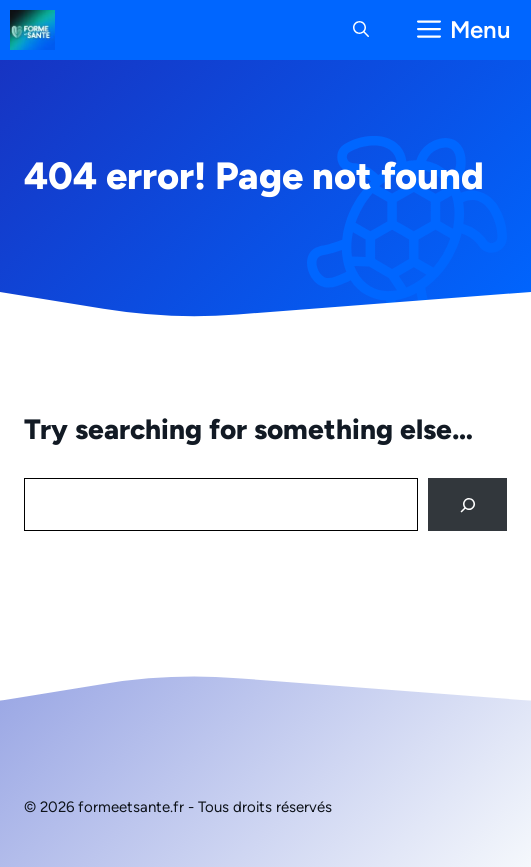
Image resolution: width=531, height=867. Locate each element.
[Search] (467, 504)
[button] (361, 30)
